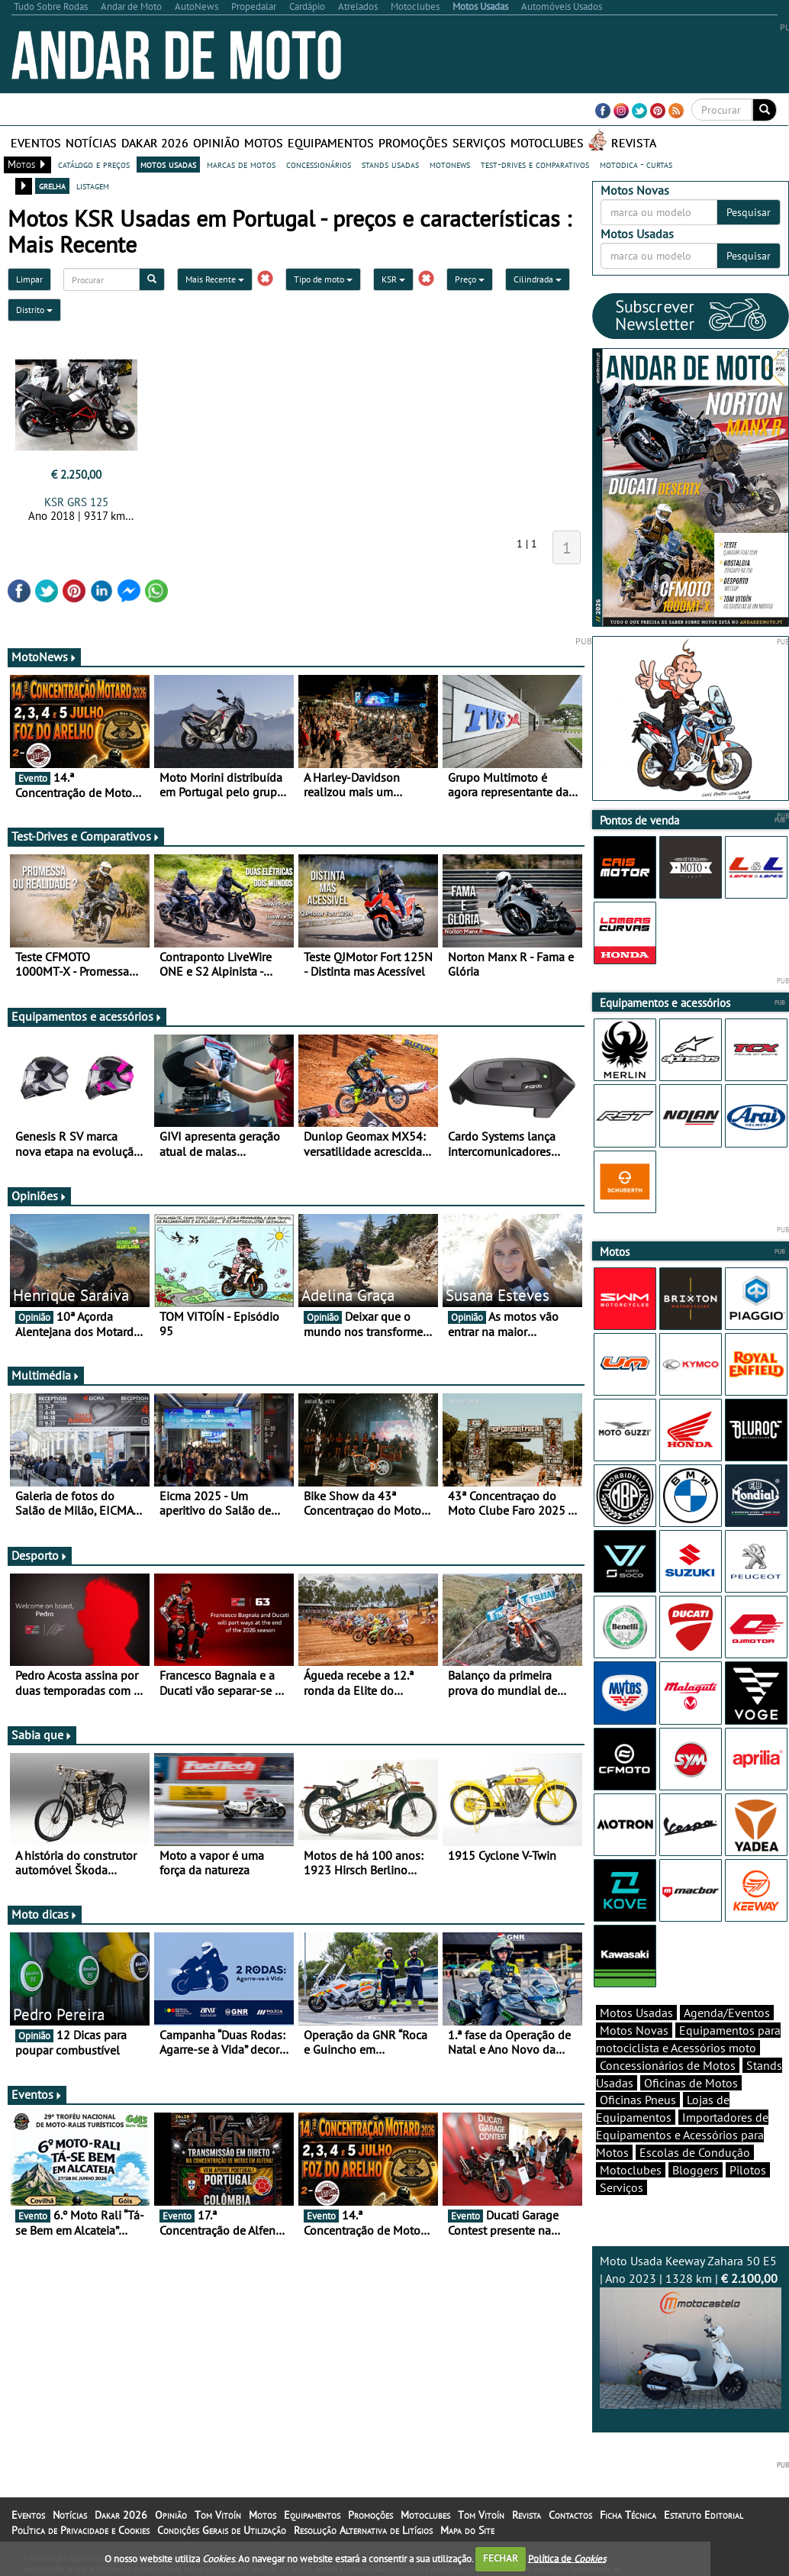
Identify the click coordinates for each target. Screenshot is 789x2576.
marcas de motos (241, 164)
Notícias (91, 142)
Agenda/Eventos (727, 2012)
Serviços (479, 142)
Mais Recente (214, 279)
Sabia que (41, 1734)
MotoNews (44, 656)
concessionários (318, 164)
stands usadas (390, 164)
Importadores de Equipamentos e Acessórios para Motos (682, 2135)
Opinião (216, 142)
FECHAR (500, 2558)
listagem (92, 185)
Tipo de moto (323, 279)
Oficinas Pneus (638, 2099)
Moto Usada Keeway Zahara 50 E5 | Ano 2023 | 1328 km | (691, 2331)
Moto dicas (44, 1914)
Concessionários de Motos (668, 2065)
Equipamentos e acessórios (87, 1016)
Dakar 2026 (154, 142)
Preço (470, 279)
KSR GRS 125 (76, 502)
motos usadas (168, 164)
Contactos (570, 2515)
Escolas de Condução (694, 2152)
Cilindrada (538, 279)
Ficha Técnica (628, 2515)
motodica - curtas (636, 164)
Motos (263, 142)
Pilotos (747, 2169)
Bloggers (695, 2169)
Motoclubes (547, 142)
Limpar (29, 279)
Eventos (36, 142)
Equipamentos (331, 142)
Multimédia (45, 1375)
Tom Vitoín (218, 2515)
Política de (567, 2558)
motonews (450, 164)
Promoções (413, 142)
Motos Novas (634, 2030)
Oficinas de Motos (691, 2082)
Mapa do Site (467, 2530)
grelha (52, 185)
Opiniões (39, 1195)
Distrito (34, 309)
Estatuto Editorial (703, 2515)
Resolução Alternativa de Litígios (363, 2530)
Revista (633, 142)
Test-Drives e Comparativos (85, 836)
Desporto (39, 1555)
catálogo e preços (94, 164)
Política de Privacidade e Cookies (80, 2530)
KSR (393, 279)
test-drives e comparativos (535, 164)
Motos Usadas (636, 2012)
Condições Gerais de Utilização (221, 2530)
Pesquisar (748, 212)
